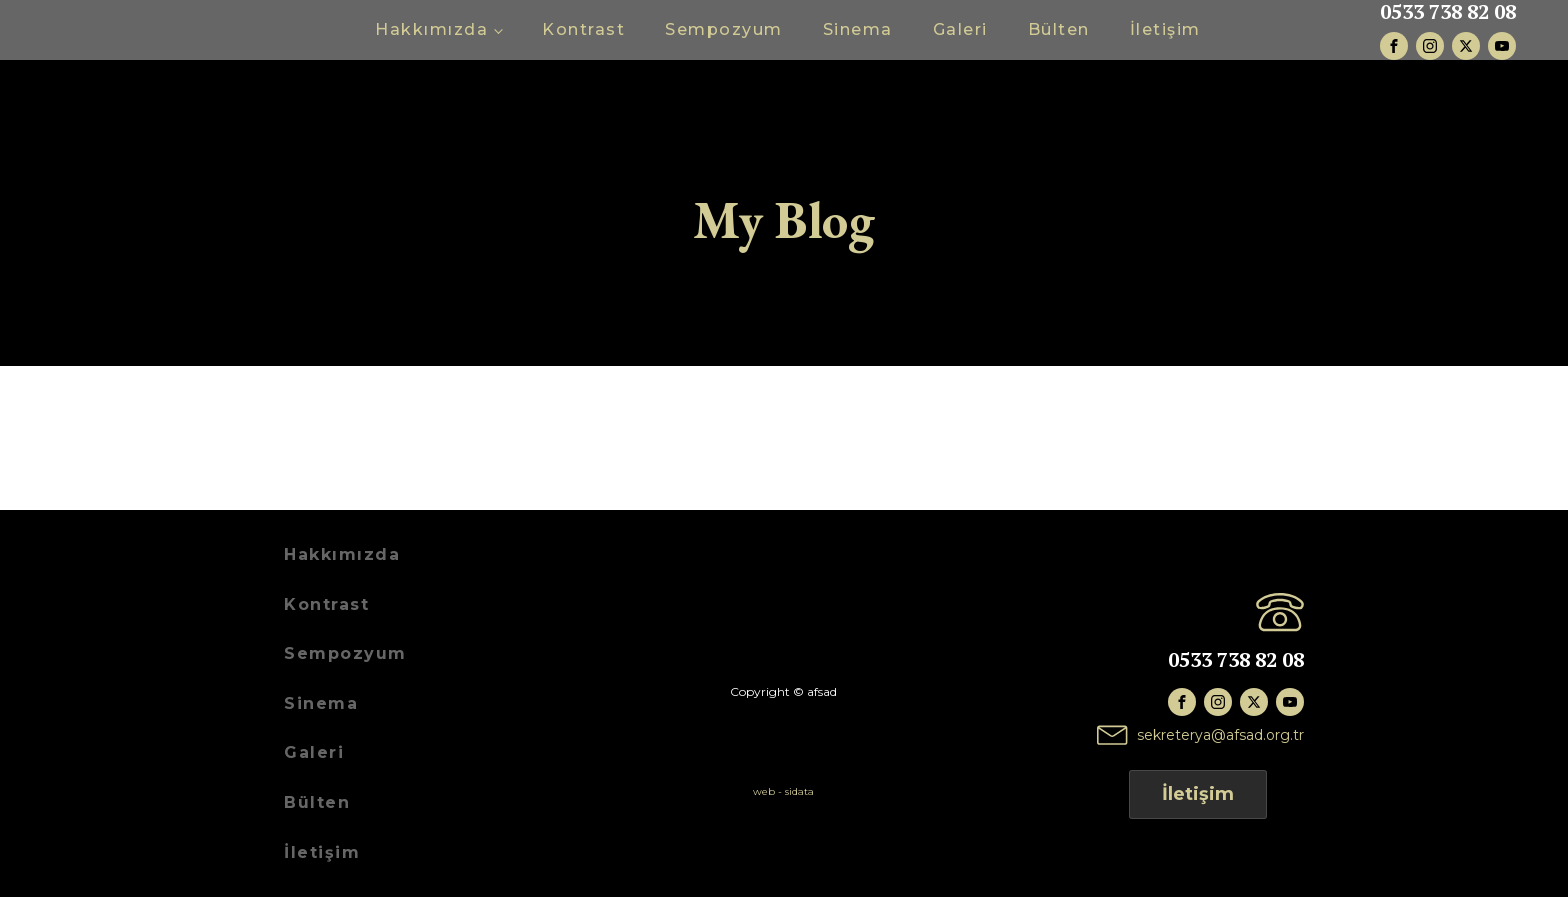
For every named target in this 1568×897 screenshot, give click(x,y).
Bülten (1059, 29)
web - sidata (783, 791)
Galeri (960, 29)
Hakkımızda (431, 29)
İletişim (1165, 29)
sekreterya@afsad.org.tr (1220, 735)
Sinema (858, 29)
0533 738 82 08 (1448, 12)
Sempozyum (724, 29)
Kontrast (583, 29)
